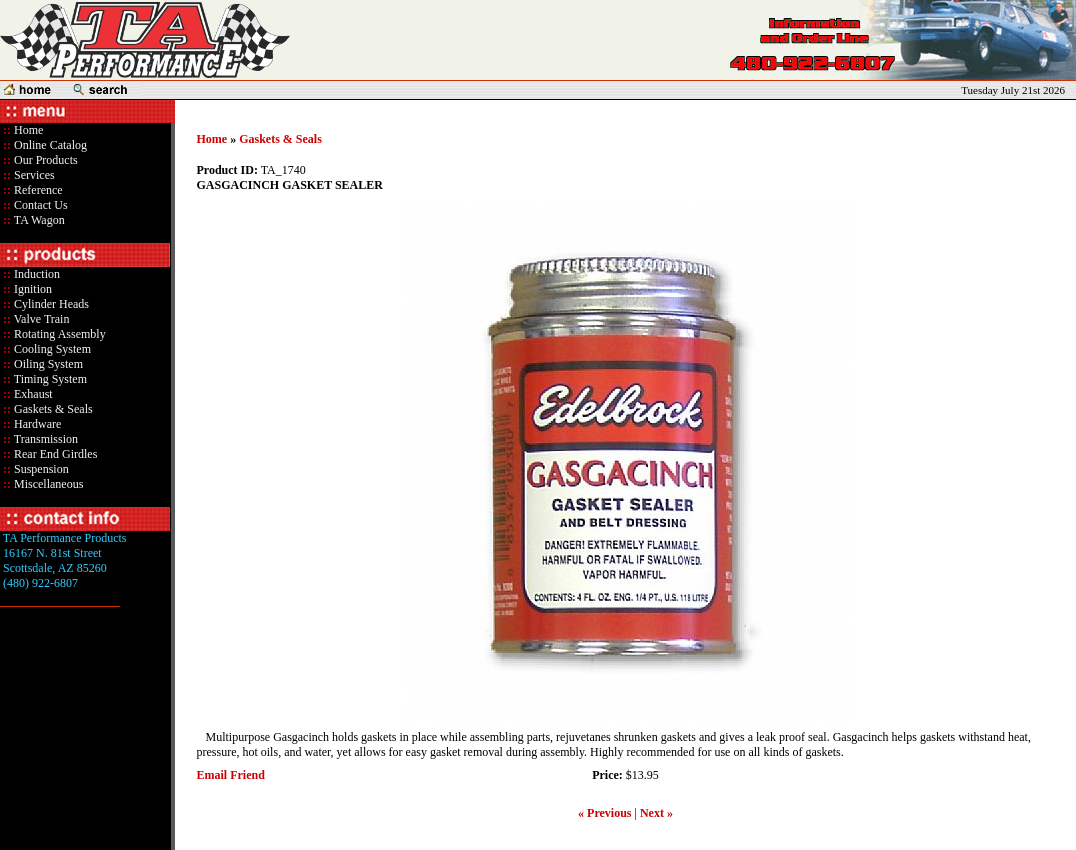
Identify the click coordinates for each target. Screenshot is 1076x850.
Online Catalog (49, 145)
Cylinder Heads (50, 304)
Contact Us (39, 205)
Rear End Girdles (54, 454)
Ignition (31, 289)
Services (33, 175)
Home (28, 130)
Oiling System (47, 364)
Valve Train (40, 319)
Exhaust (32, 394)
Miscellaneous (48, 484)
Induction (35, 274)
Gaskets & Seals (52, 409)
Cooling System (51, 349)
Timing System (49, 379)
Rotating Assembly (58, 334)
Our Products (44, 160)
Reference (37, 190)
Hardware (36, 424)
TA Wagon (38, 220)
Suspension (40, 469)
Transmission (44, 439)
